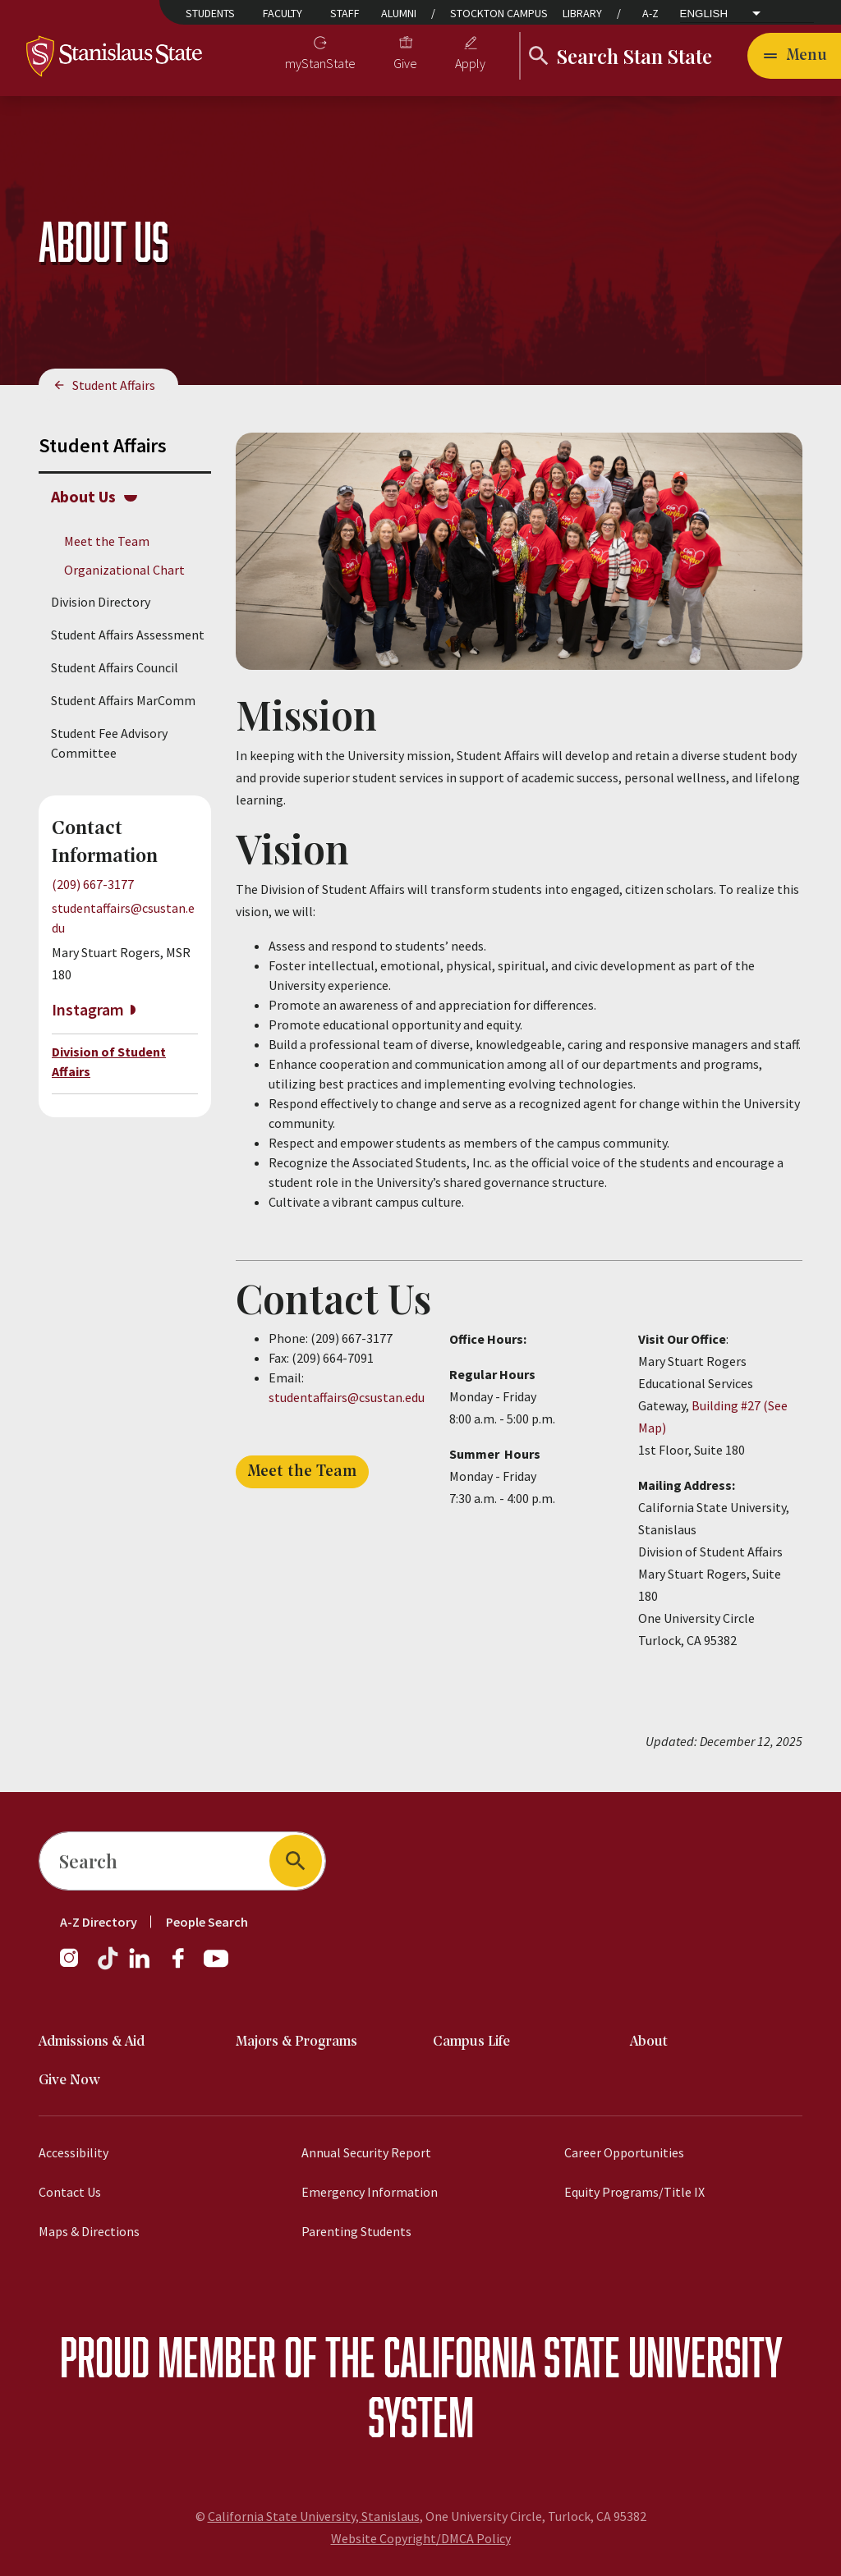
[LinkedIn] (140, 1966)
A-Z (650, 13)
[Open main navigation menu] (794, 56)
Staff (345, 13)
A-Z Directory (98, 1922)
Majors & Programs (296, 2042)
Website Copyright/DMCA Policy (421, 2538)
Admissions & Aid (92, 2042)
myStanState (320, 63)
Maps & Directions (89, 2231)
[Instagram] (75, 1966)
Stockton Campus (499, 13)
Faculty (282, 13)
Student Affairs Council (114, 667)
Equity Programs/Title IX (634, 2192)
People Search (207, 1922)
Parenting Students (356, 2231)
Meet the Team (106, 541)
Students (210, 13)
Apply (470, 63)
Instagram (88, 1009)
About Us (83, 496)
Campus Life (471, 2042)
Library (582, 13)
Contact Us (70, 2192)
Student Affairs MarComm (123, 700)
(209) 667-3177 (93, 884)
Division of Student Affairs (109, 1061)
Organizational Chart (124, 569)
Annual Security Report (366, 2152)
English (704, 13)
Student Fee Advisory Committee (109, 743)
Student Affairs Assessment (128, 634)
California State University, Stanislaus (314, 2516)
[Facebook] (185, 1966)
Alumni (398, 13)
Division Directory (100, 602)
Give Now (69, 2080)
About (649, 2042)
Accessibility (73, 2152)
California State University (583, 2356)
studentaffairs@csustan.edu (347, 1397)
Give (405, 63)
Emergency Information (369, 2192)
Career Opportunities (624, 2152)
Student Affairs (113, 385)
